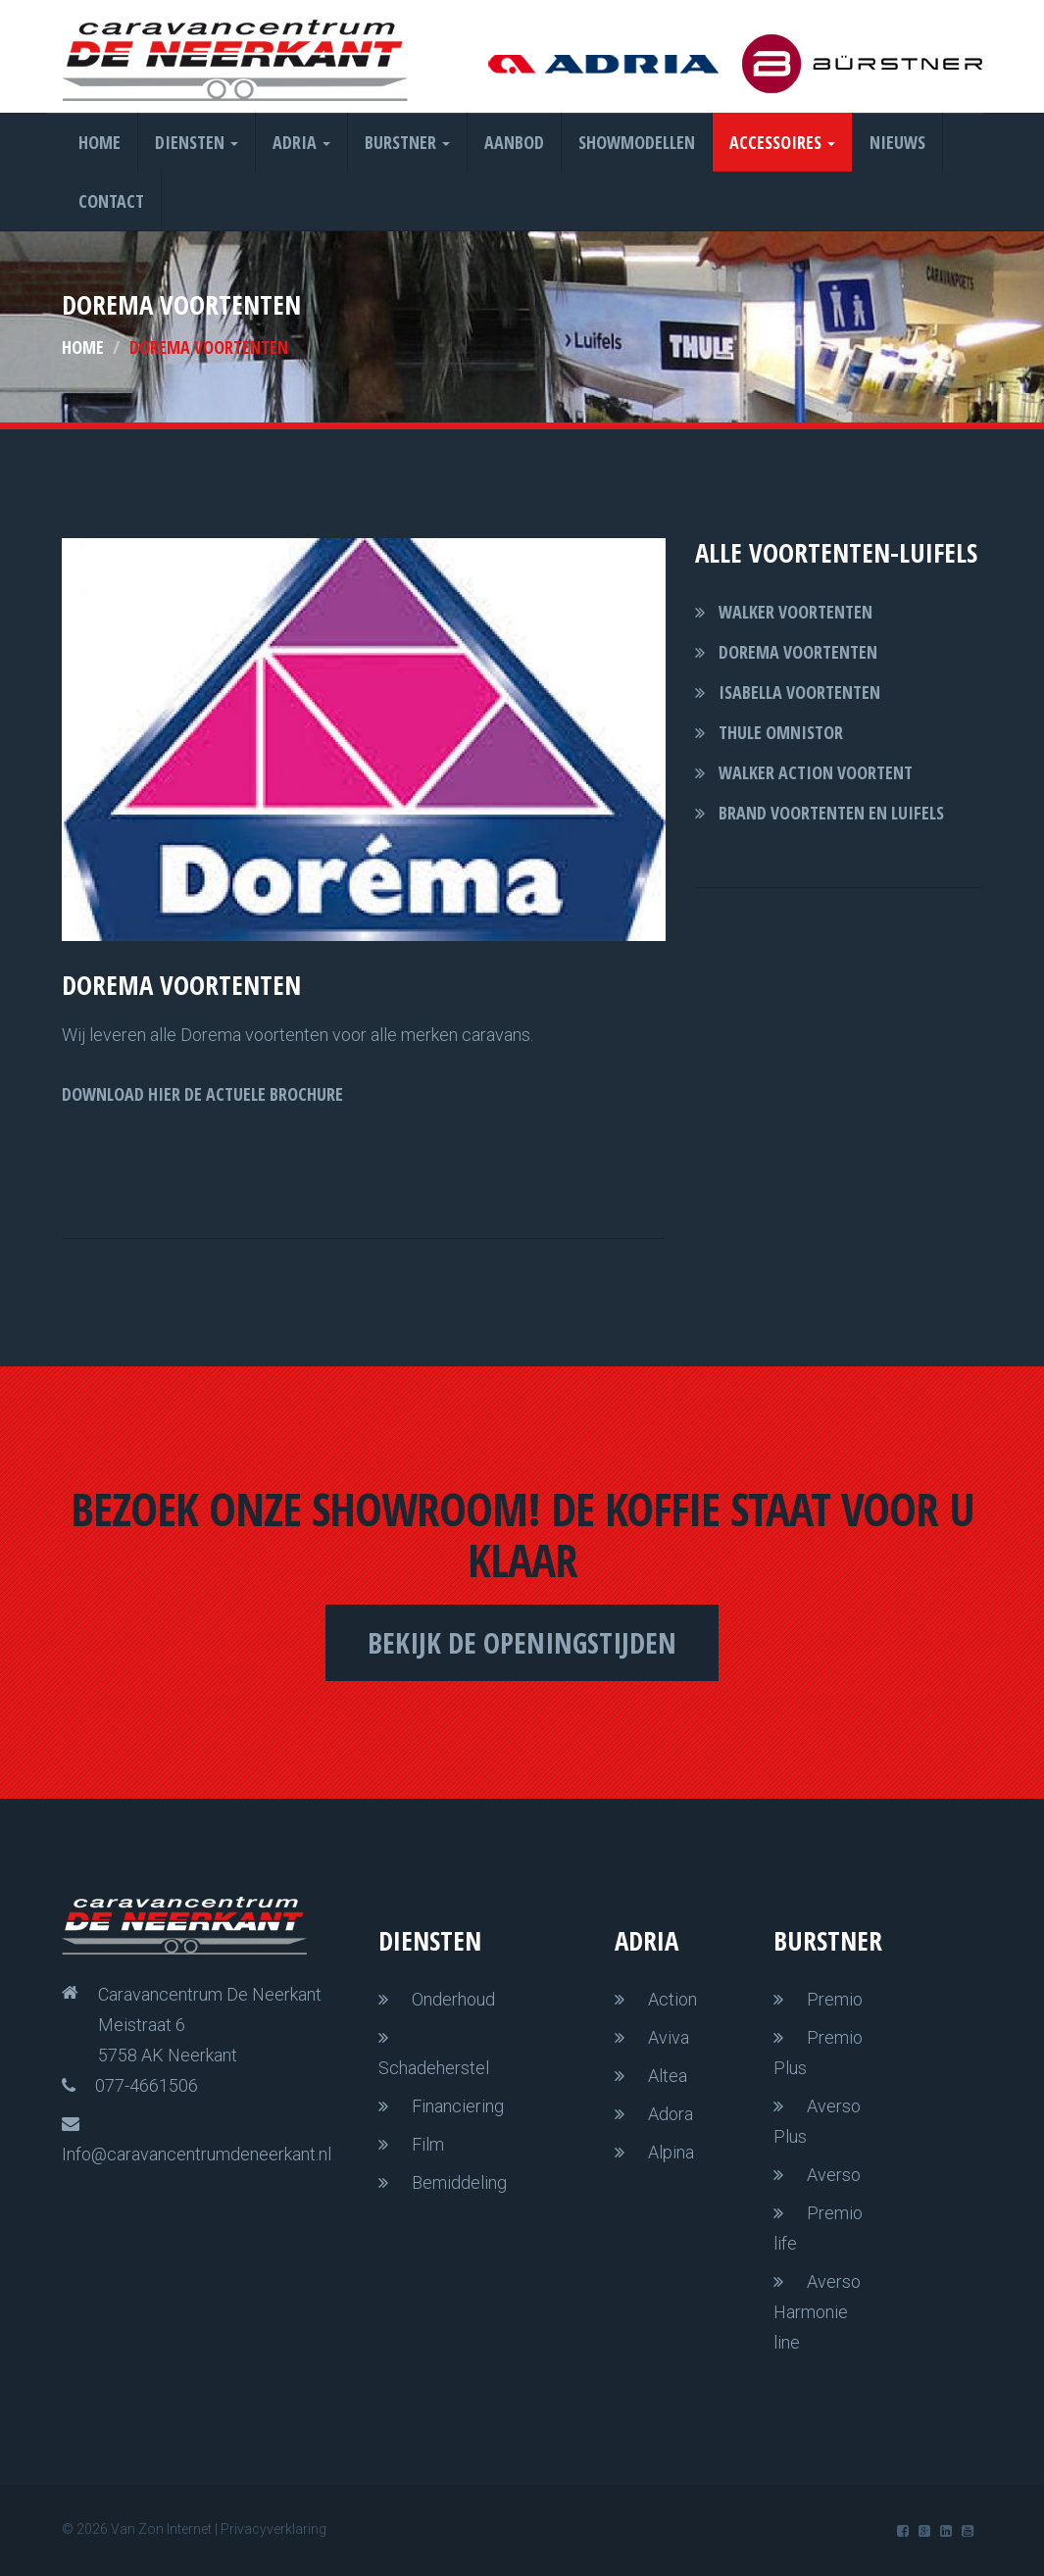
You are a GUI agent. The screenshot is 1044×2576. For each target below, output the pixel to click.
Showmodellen (636, 142)
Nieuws (897, 142)
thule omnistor (781, 732)
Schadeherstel (433, 2067)
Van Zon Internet (161, 2529)
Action (672, 1999)
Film (428, 2144)
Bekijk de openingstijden (522, 1642)
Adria (301, 142)
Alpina (671, 2152)
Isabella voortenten (799, 692)
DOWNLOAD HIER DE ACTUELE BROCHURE (202, 1094)
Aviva (668, 2037)
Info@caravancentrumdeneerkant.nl (196, 2154)
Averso (834, 2174)
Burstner (407, 142)
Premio (835, 1999)
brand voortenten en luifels (831, 812)
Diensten (196, 142)
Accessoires (782, 142)
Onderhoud (453, 1999)
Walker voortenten (795, 611)
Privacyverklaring (273, 2529)
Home (99, 142)
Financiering (458, 2106)
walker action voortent (816, 772)
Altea (667, 2075)
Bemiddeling (459, 2182)
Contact (111, 201)
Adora (670, 2114)
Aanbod (514, 142)
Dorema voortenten (798, 652)
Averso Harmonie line (817, 2312)
